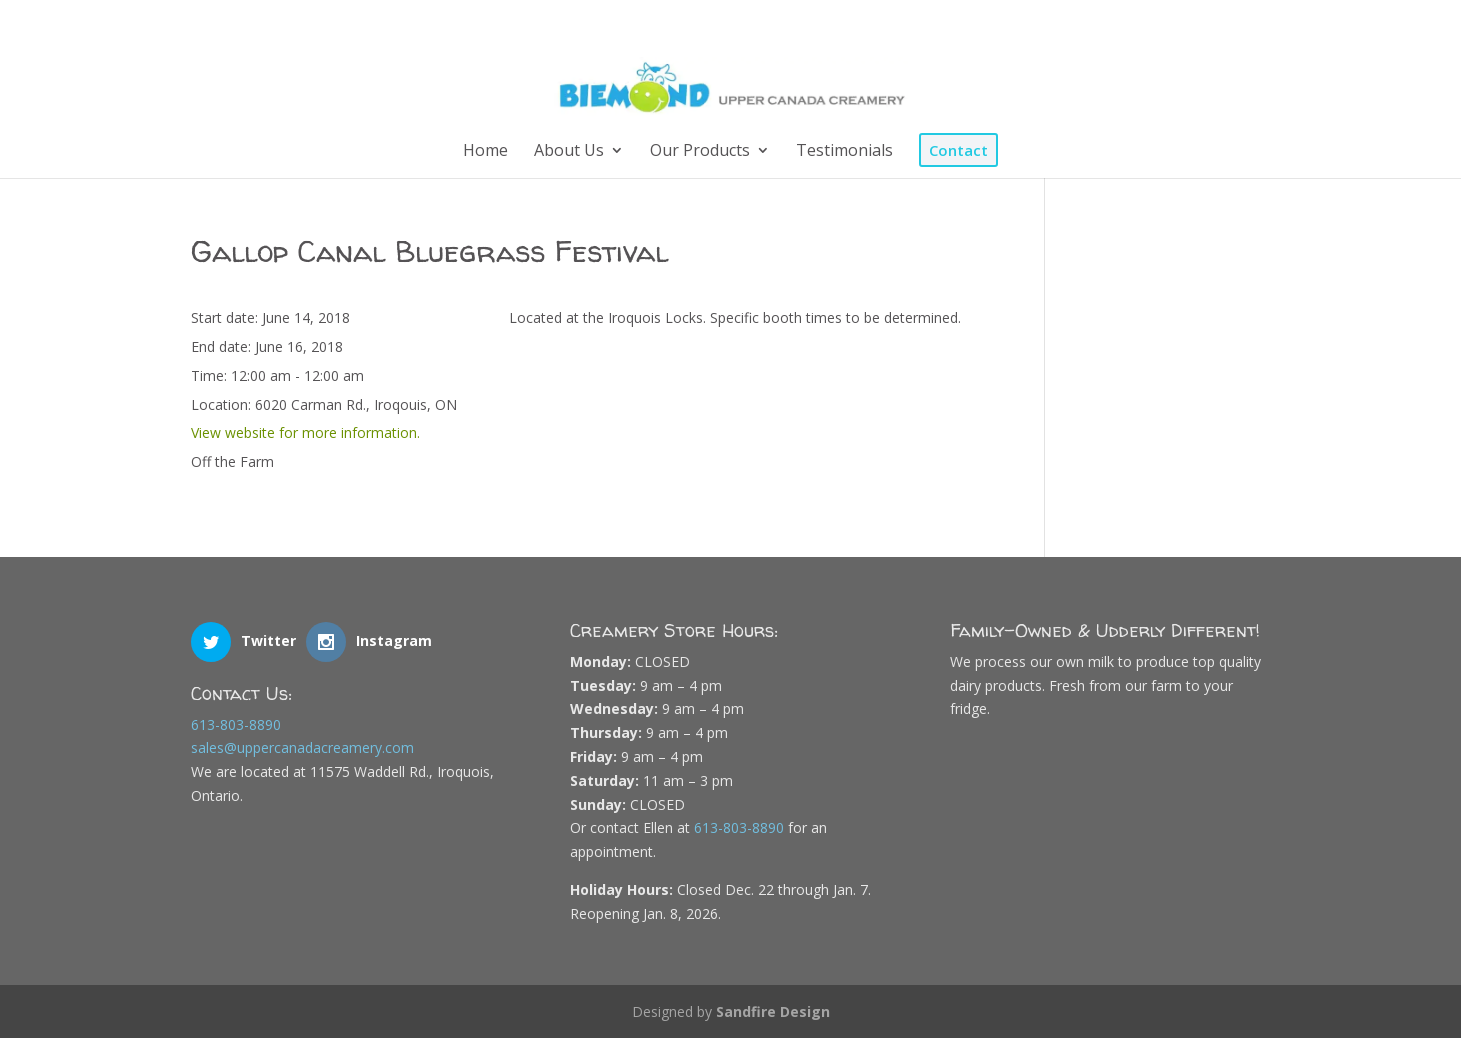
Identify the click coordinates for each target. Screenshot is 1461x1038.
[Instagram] (1238, 23)
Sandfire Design (773, 1010)
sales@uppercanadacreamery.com (302, 746)
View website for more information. (305, 431)
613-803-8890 (236, 722)
